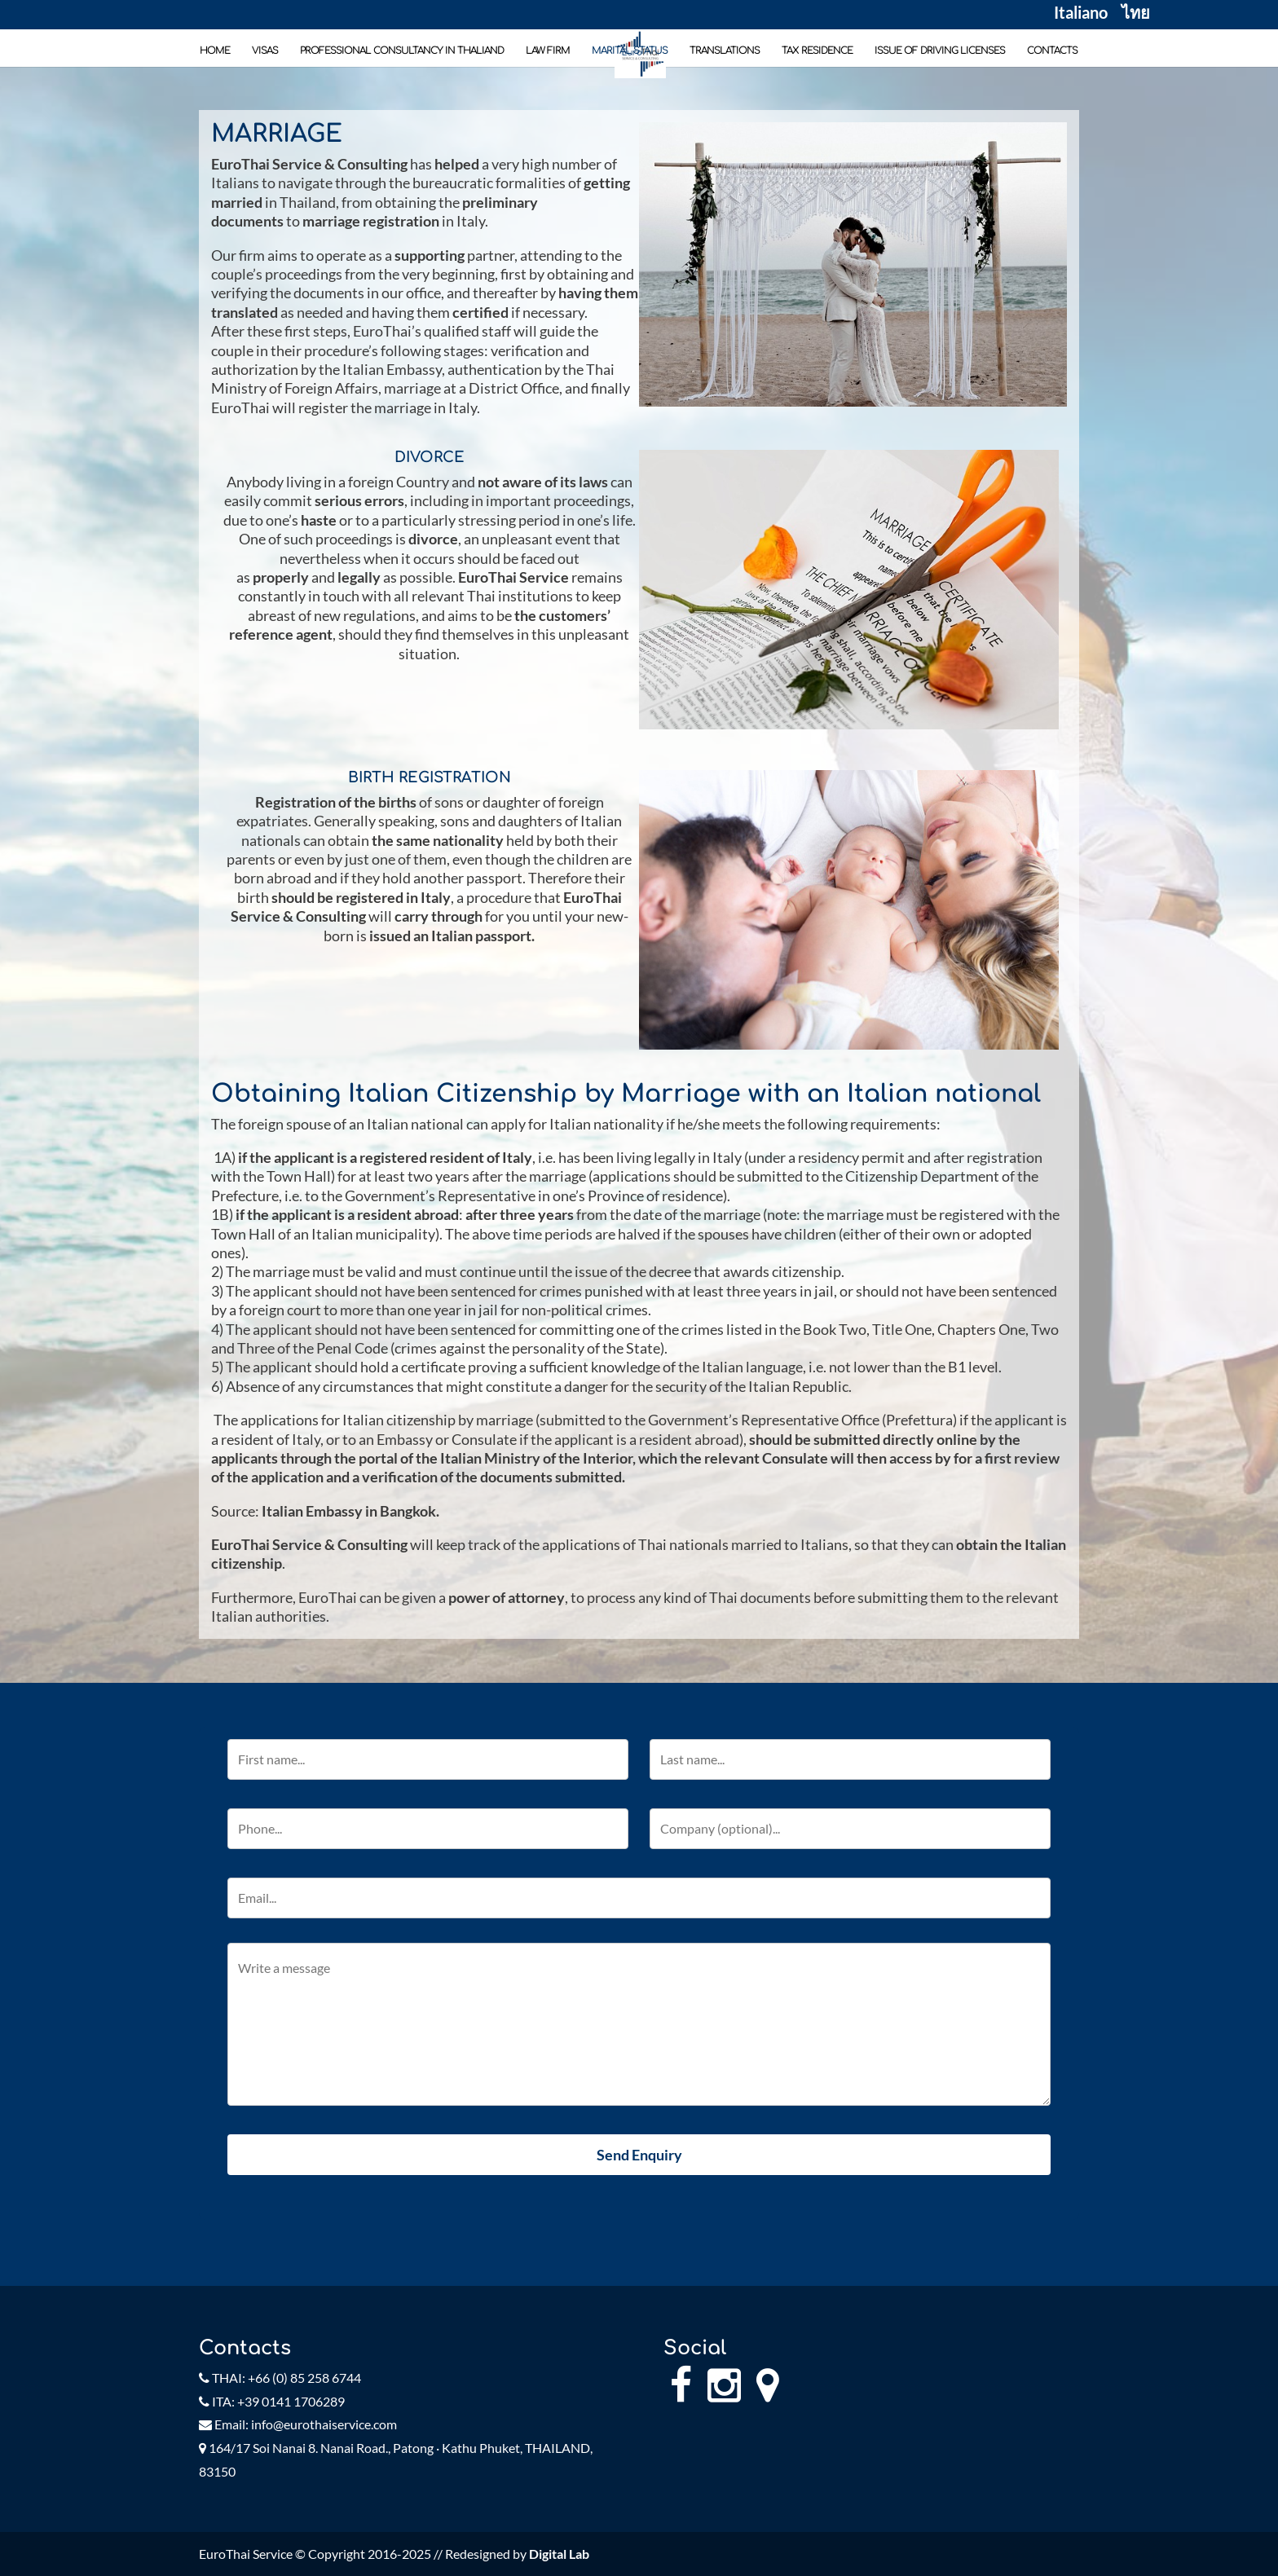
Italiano (1081, 14)
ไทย (1136, 14)
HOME (215, 50)
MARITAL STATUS (630, 50)
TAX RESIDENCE (817, 50)
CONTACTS (1052, 50)
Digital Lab (559, 2553)
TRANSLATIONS (725, 50)
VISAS (265, 50)
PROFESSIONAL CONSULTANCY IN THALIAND (402, 50)
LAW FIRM (548, 50)
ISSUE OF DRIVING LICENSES (940, 50)
